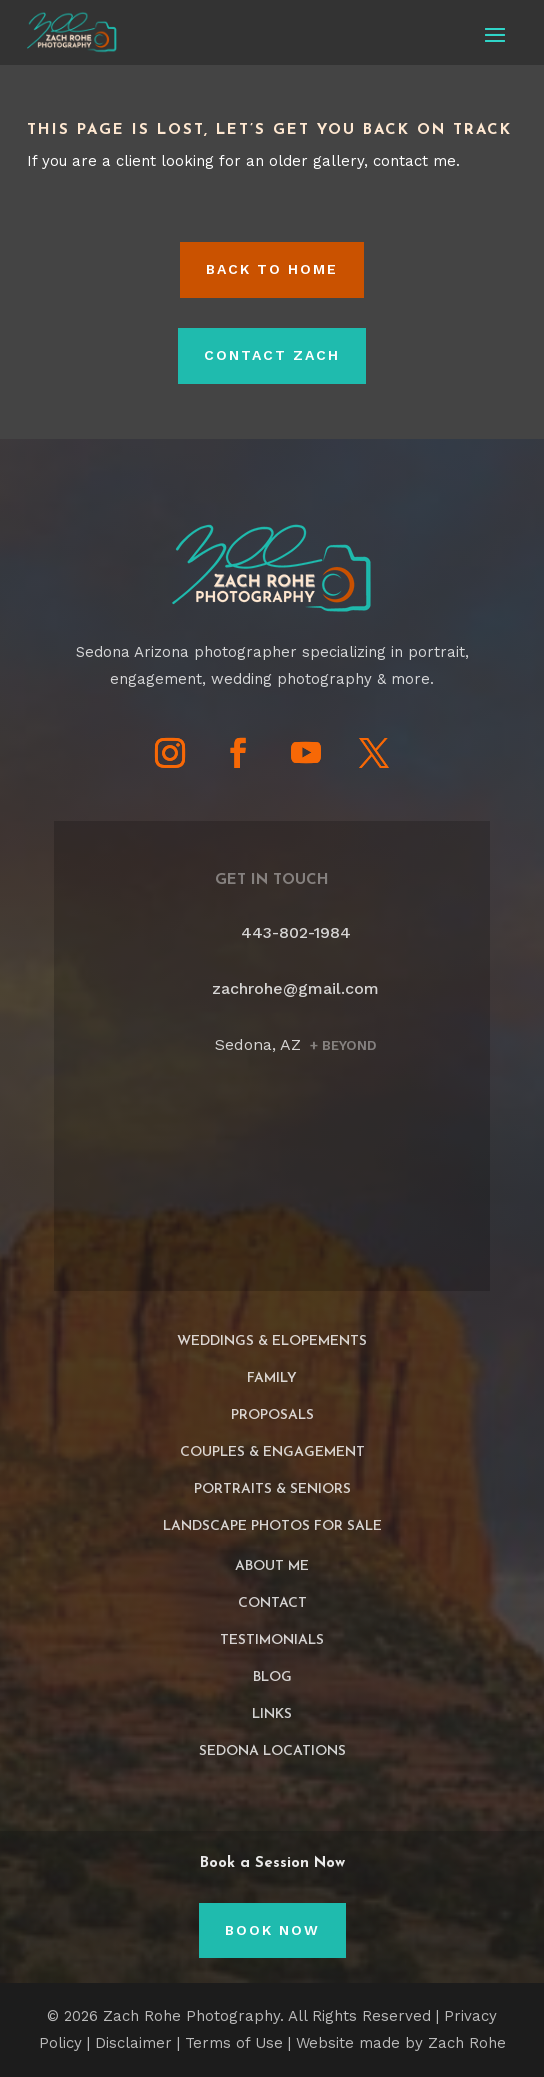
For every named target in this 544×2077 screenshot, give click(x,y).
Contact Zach (272, 355)
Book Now (272, 1930)
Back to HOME (272, 269)
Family (272, 1378)
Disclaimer (133, 2043)
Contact (272, 1603)
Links (272, 1714)
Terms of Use (234, 2043)
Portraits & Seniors (272, 1489)
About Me (272, 1566)
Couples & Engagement (272, 1452)
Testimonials (272, 1640)
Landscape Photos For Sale (272, 1526)
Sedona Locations (272, 1751)
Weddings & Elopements (272, 1341)
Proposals (272, 1415)
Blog (272, 1677)
